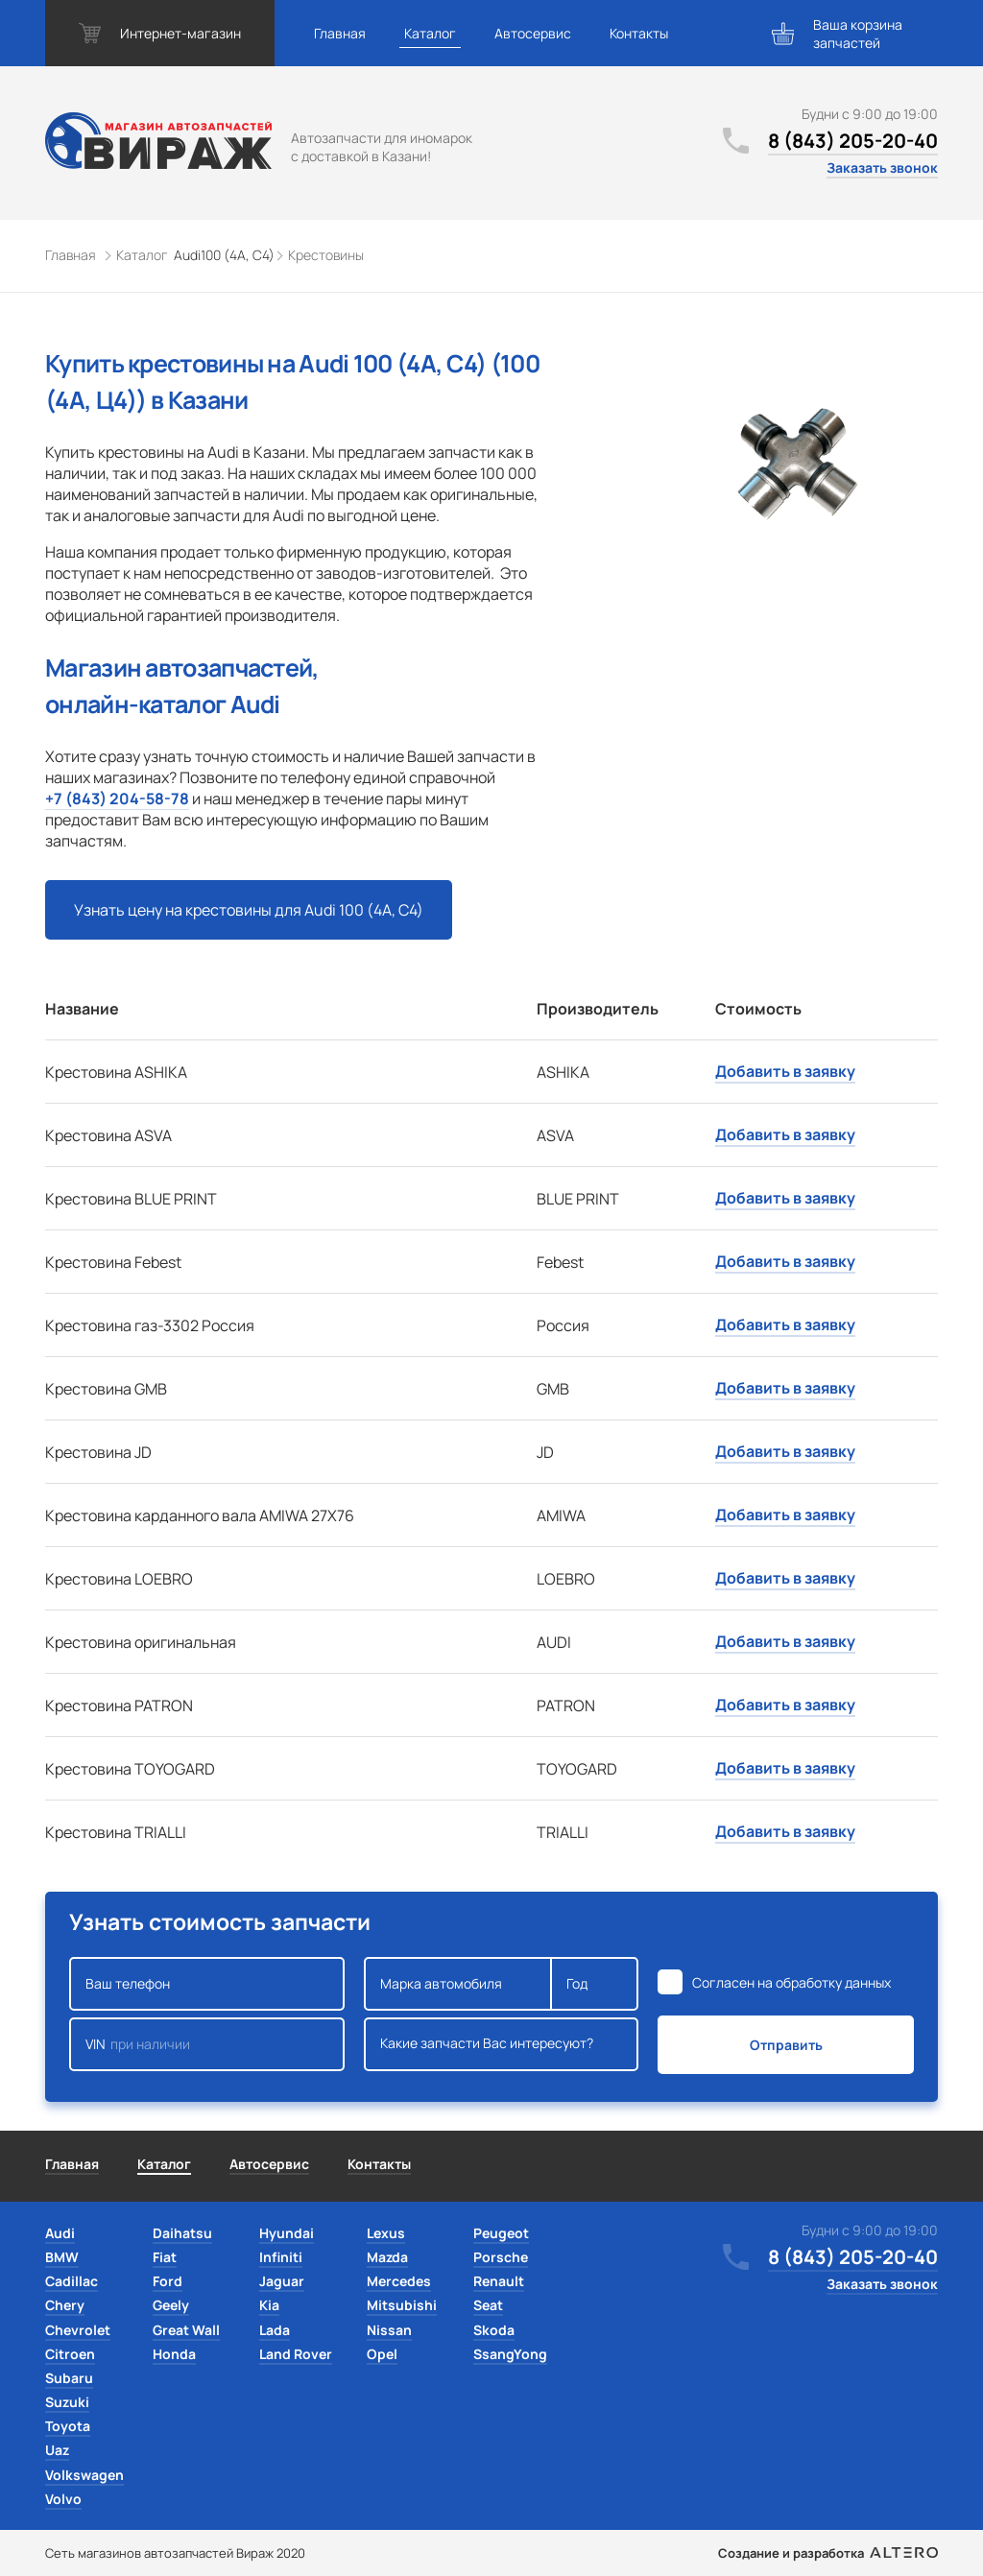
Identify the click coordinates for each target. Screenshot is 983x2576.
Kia (269, 2305)
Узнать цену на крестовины (248, 909)
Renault (498, 2281)
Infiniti (280, 2257)
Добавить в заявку (785, 1071)
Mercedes (399, 2281)
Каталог (430, 33)
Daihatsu (182, 2233)
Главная (340, 33)
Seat (488, 2305)
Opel (382, 2354)
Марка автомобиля (458, 1984)
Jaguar (281, 2281)
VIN (207, 2044)
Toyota (67, 2426)
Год (594, 1984)
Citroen (70, 2354)
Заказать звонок (882, 167)
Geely (171, 2305)
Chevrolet (77, 2330)
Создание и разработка (828, 2553)
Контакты (639, 33)
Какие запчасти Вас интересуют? (501, 2044)
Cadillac (71, 2281)
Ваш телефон (207, 1984)
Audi (60, 2233)
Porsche (500, 2257)
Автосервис (532, 33)
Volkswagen (84, 2475)
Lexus (386, 2233)
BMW (62, 2257)
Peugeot (501, 2233)
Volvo (63, 2499)
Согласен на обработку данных (791, 1982)
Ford (167, 2281)
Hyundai (286, 2233)
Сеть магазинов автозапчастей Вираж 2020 (175, 2553)
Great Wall (186, 2330)
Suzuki (67, 2402)
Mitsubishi (402, 2305)
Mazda (387, 2257)
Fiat (165, 2257)
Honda (174, 2354)
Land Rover (295, 2354)
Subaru (69, 2378)
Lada (274, 2330)
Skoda (494, 2330)
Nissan (389, 2330)
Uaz (57, 2450)
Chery (64, 2305)
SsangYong (510, 2354)
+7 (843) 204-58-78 (117, 798)
